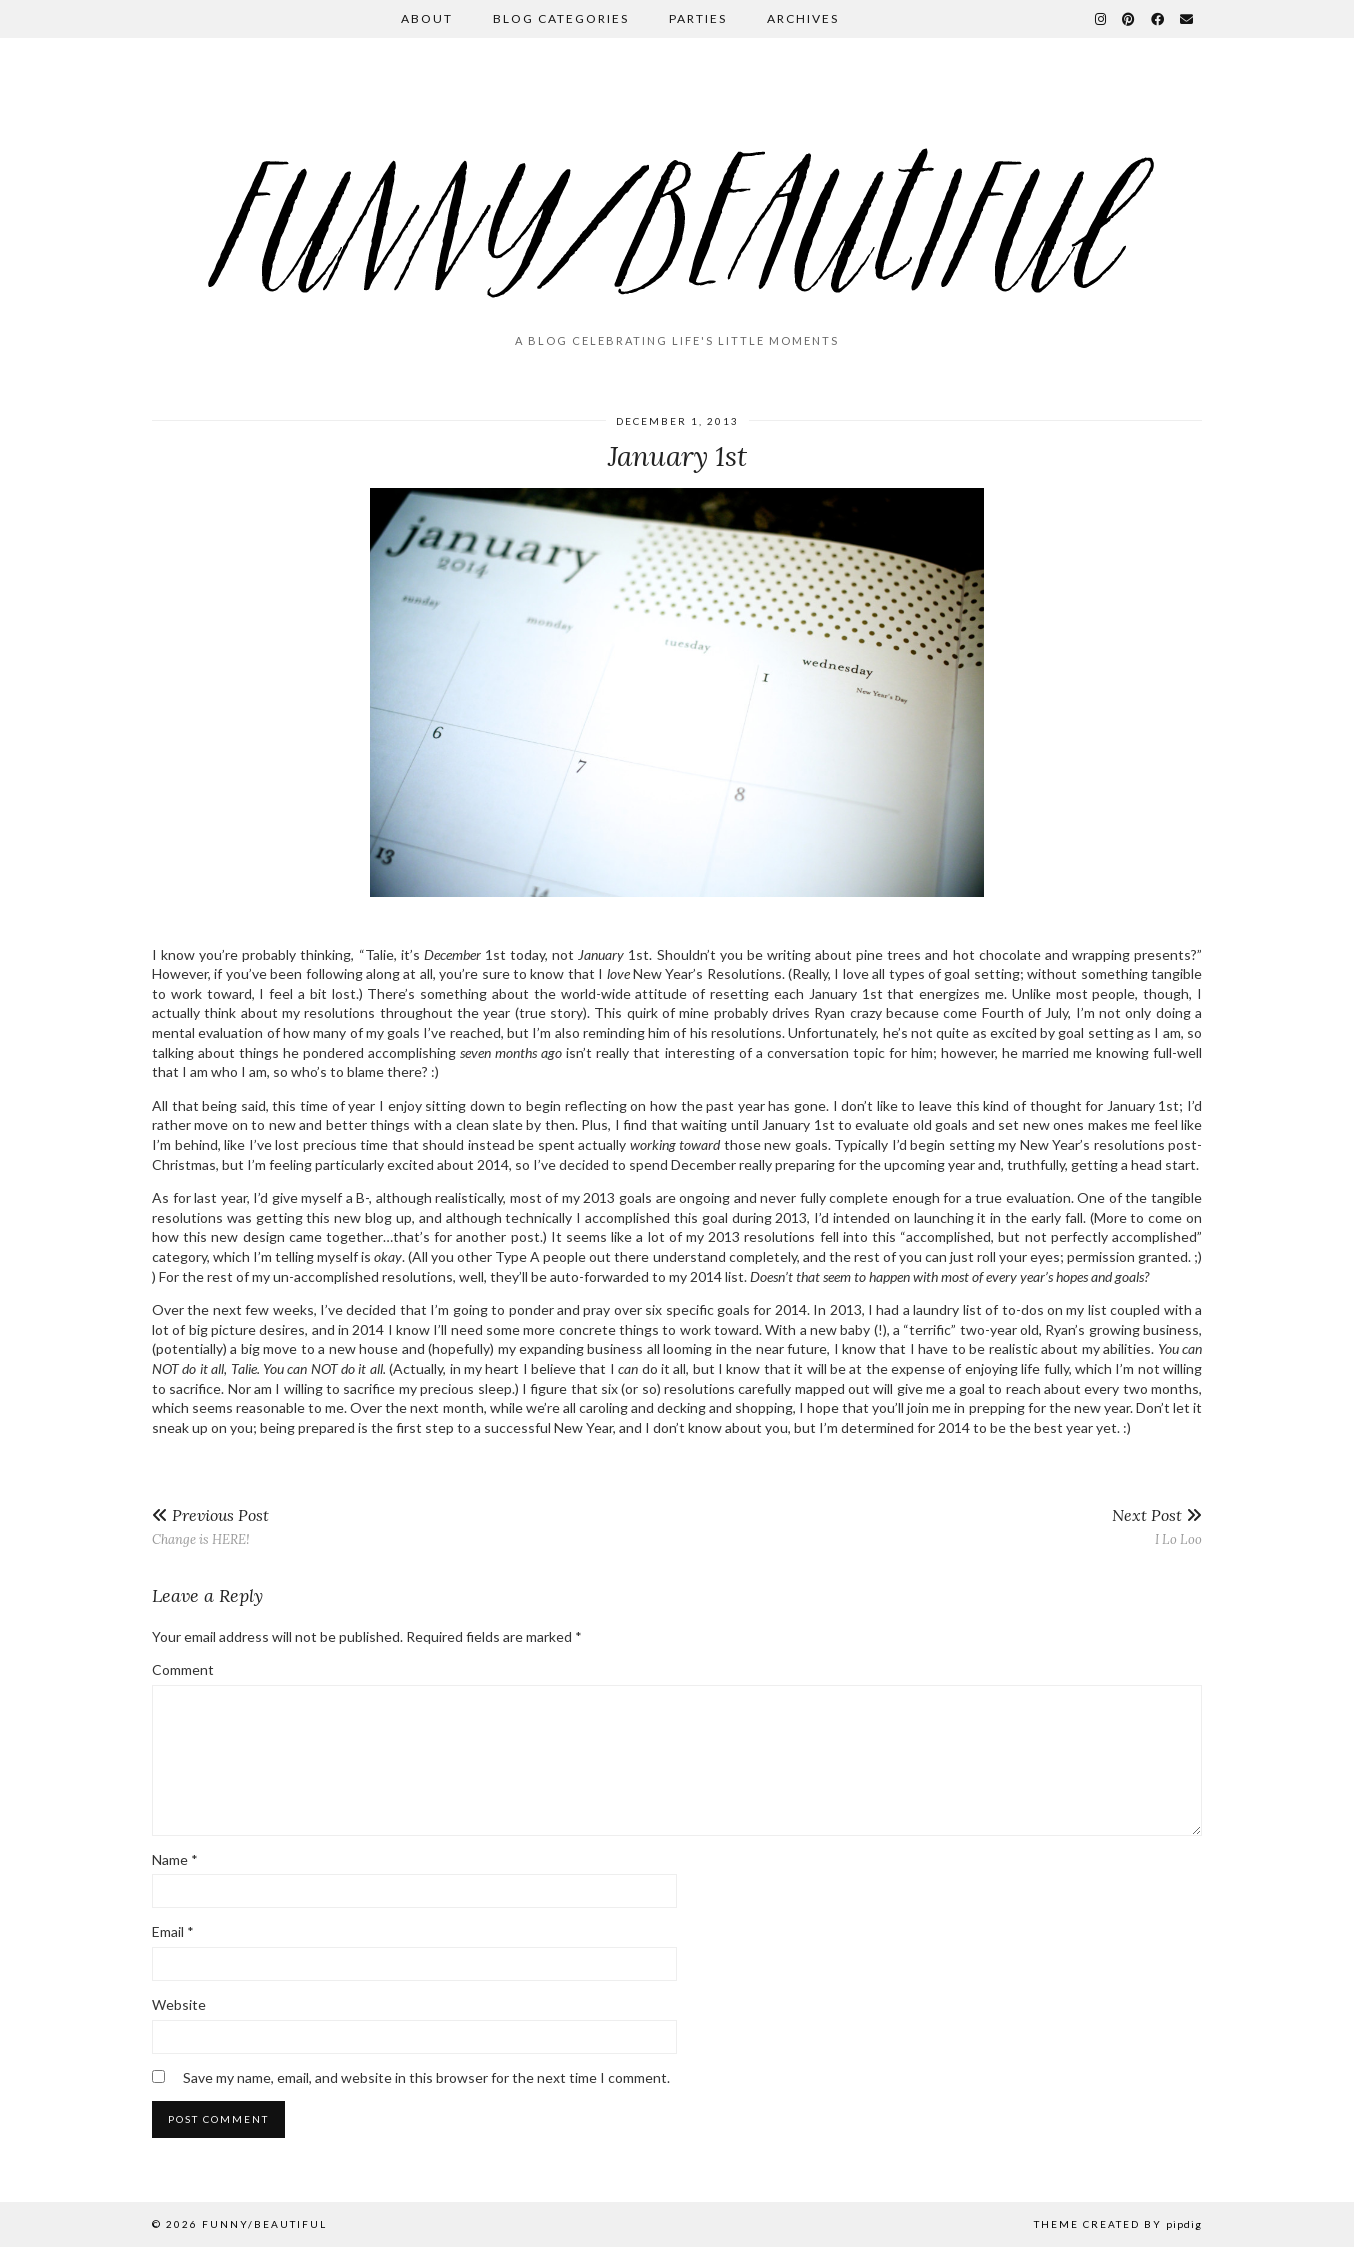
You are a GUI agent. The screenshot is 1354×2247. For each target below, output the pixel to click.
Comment (183, 1669)
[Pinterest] (1129, 19)
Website (179, 2004)
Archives (803, 18)
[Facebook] (1158, 19)
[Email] (1187, 19)
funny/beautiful (264, 2224)
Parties (698, 18)
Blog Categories (561, 18)
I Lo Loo (1157, 1526)
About (427, 18)
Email (173, 1931)
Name (175, 1859)
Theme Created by (1118, 2224)
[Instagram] (1101, 19)
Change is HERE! (210, 1526)
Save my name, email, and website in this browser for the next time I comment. (426, 2077)
